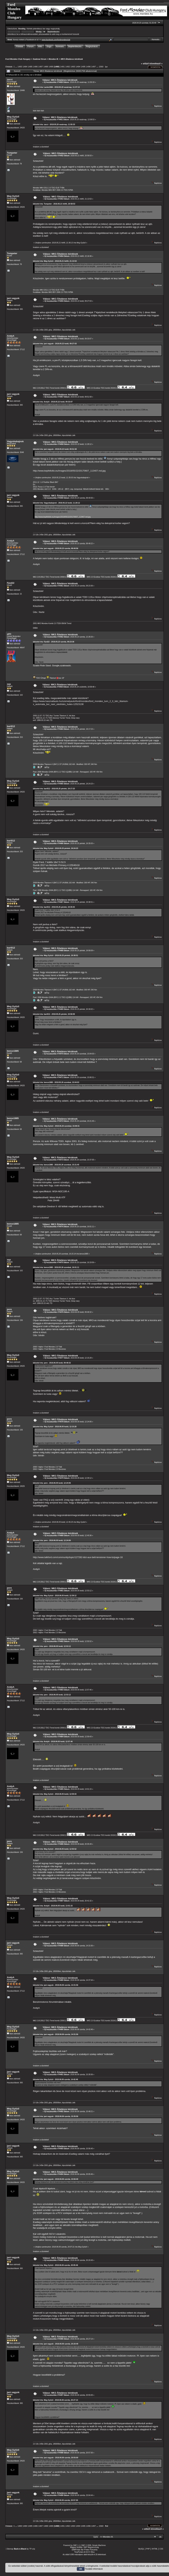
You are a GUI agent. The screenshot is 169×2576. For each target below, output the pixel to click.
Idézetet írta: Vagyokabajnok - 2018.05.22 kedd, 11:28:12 (56, 503)
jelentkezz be (39, 28)
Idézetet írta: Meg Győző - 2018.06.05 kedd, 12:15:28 (55, 1427)
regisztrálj (55, 28)
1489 (51, 66)
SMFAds (76, 2549)
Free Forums (90, 2549)
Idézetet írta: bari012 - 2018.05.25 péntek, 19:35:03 (54, 907)
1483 (20, 66)
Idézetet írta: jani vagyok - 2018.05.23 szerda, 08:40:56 (55, 548)
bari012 (11, 726)
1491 (62, 66)
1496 (88, 66)
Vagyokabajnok (15, 441)
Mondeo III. (54, 59)
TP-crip (32, 2549)
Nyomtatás (155, 67)
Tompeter (12, 152)
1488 (45, 66)
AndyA (10, 336)
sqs (9, 684)
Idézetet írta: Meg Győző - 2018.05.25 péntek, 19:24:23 (55, 848)
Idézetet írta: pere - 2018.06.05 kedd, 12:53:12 (52, 1646)
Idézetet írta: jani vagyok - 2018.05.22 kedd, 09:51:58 (55, 449)
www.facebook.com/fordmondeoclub (56, 40)
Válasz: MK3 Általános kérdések (59, 80)
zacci (10, 79)
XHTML (155, 2549)
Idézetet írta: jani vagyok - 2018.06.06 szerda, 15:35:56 (55, 2116)
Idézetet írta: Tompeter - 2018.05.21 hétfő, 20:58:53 (54, 204)
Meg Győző (13, 116)
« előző (145, 63)
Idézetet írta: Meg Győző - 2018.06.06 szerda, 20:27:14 (55, 2400)
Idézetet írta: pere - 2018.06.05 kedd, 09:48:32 (52, 1363)
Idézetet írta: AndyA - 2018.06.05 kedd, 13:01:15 (53, 1906)
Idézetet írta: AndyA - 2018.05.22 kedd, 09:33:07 (53, 402)
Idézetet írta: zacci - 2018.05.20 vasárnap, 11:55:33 (54, 124)
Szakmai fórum (39, 59)
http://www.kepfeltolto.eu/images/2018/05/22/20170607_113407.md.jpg (69, 470)
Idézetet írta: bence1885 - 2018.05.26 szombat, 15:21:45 (56, 1165)
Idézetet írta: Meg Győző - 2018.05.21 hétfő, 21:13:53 (55, 261)
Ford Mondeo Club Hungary (18, 59)
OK (80, 2569)
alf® (9, 634)
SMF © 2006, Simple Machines (93, 2545)
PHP (148, 2549)
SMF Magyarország (91, 2547)
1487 (40, 66)
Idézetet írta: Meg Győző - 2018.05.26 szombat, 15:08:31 (56, 1126)
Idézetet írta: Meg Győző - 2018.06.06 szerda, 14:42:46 (55, 2079)
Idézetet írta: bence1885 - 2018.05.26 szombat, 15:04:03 (56, 1082)
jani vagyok (13, 298)
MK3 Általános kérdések (72, 59)
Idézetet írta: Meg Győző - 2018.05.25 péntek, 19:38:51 (55, 955)
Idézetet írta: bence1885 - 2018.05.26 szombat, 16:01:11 (56, 1267)
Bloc (93, 2552)
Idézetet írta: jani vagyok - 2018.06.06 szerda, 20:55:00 (55, 2458)
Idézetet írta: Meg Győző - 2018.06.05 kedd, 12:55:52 (55, 1849)
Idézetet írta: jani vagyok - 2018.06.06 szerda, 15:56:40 (55, 2179)
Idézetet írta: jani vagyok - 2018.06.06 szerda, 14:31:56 (55, 1985)
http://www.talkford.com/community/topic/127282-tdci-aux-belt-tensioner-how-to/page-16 (78, 1557)
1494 (78, 66)
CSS (161, 2549)
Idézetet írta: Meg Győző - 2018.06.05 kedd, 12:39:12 (55, 1596)
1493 (73, 66)
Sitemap (10, 2549)
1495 (83, 66)
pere (9, 1309)
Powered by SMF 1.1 (71, 2545)
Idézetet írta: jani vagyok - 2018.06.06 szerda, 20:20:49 (55, 2344)
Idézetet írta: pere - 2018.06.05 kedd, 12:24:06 (52, 1483)
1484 (25, 66)
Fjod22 (10, 583)
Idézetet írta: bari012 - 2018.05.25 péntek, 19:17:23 (54, 789)
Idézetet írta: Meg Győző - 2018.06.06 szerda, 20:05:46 (55, 2265)
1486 (35, 66)
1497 (93, 66)
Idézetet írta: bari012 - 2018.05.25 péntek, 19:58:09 (54, 1014)
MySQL (141, 2549)
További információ (94, 2569)
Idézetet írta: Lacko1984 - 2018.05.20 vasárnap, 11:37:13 (56, 87)
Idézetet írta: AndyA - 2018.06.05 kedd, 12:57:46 (53, 1742)
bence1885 (13, 1051)
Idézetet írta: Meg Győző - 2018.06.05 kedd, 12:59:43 (55, 1794)
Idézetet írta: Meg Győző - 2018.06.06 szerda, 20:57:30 (55, 2500)
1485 (30, 66)
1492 (67, 66)
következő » (155, 63)
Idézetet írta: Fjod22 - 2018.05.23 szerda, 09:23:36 (53, 642)
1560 (101, 66)
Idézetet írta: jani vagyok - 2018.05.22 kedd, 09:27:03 (55, 344)
